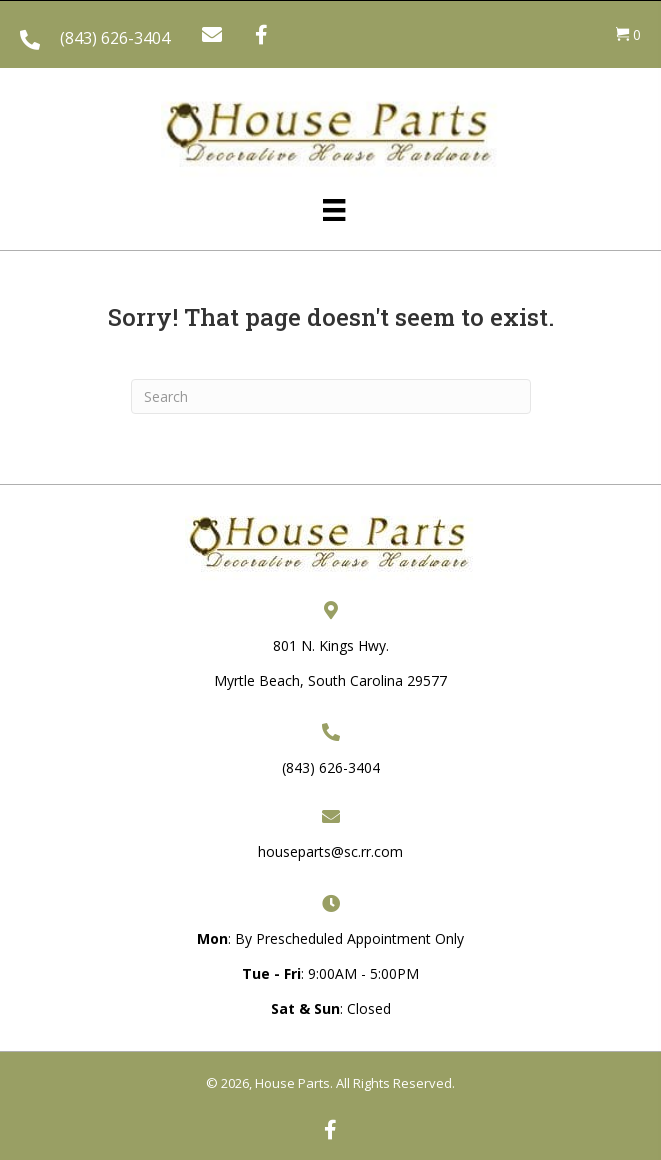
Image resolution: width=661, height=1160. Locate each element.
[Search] (331, 396)
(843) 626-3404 (115, 38)
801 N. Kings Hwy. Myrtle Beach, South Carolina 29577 (330, 663)
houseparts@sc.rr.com (330, 851)
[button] (212, 35)
